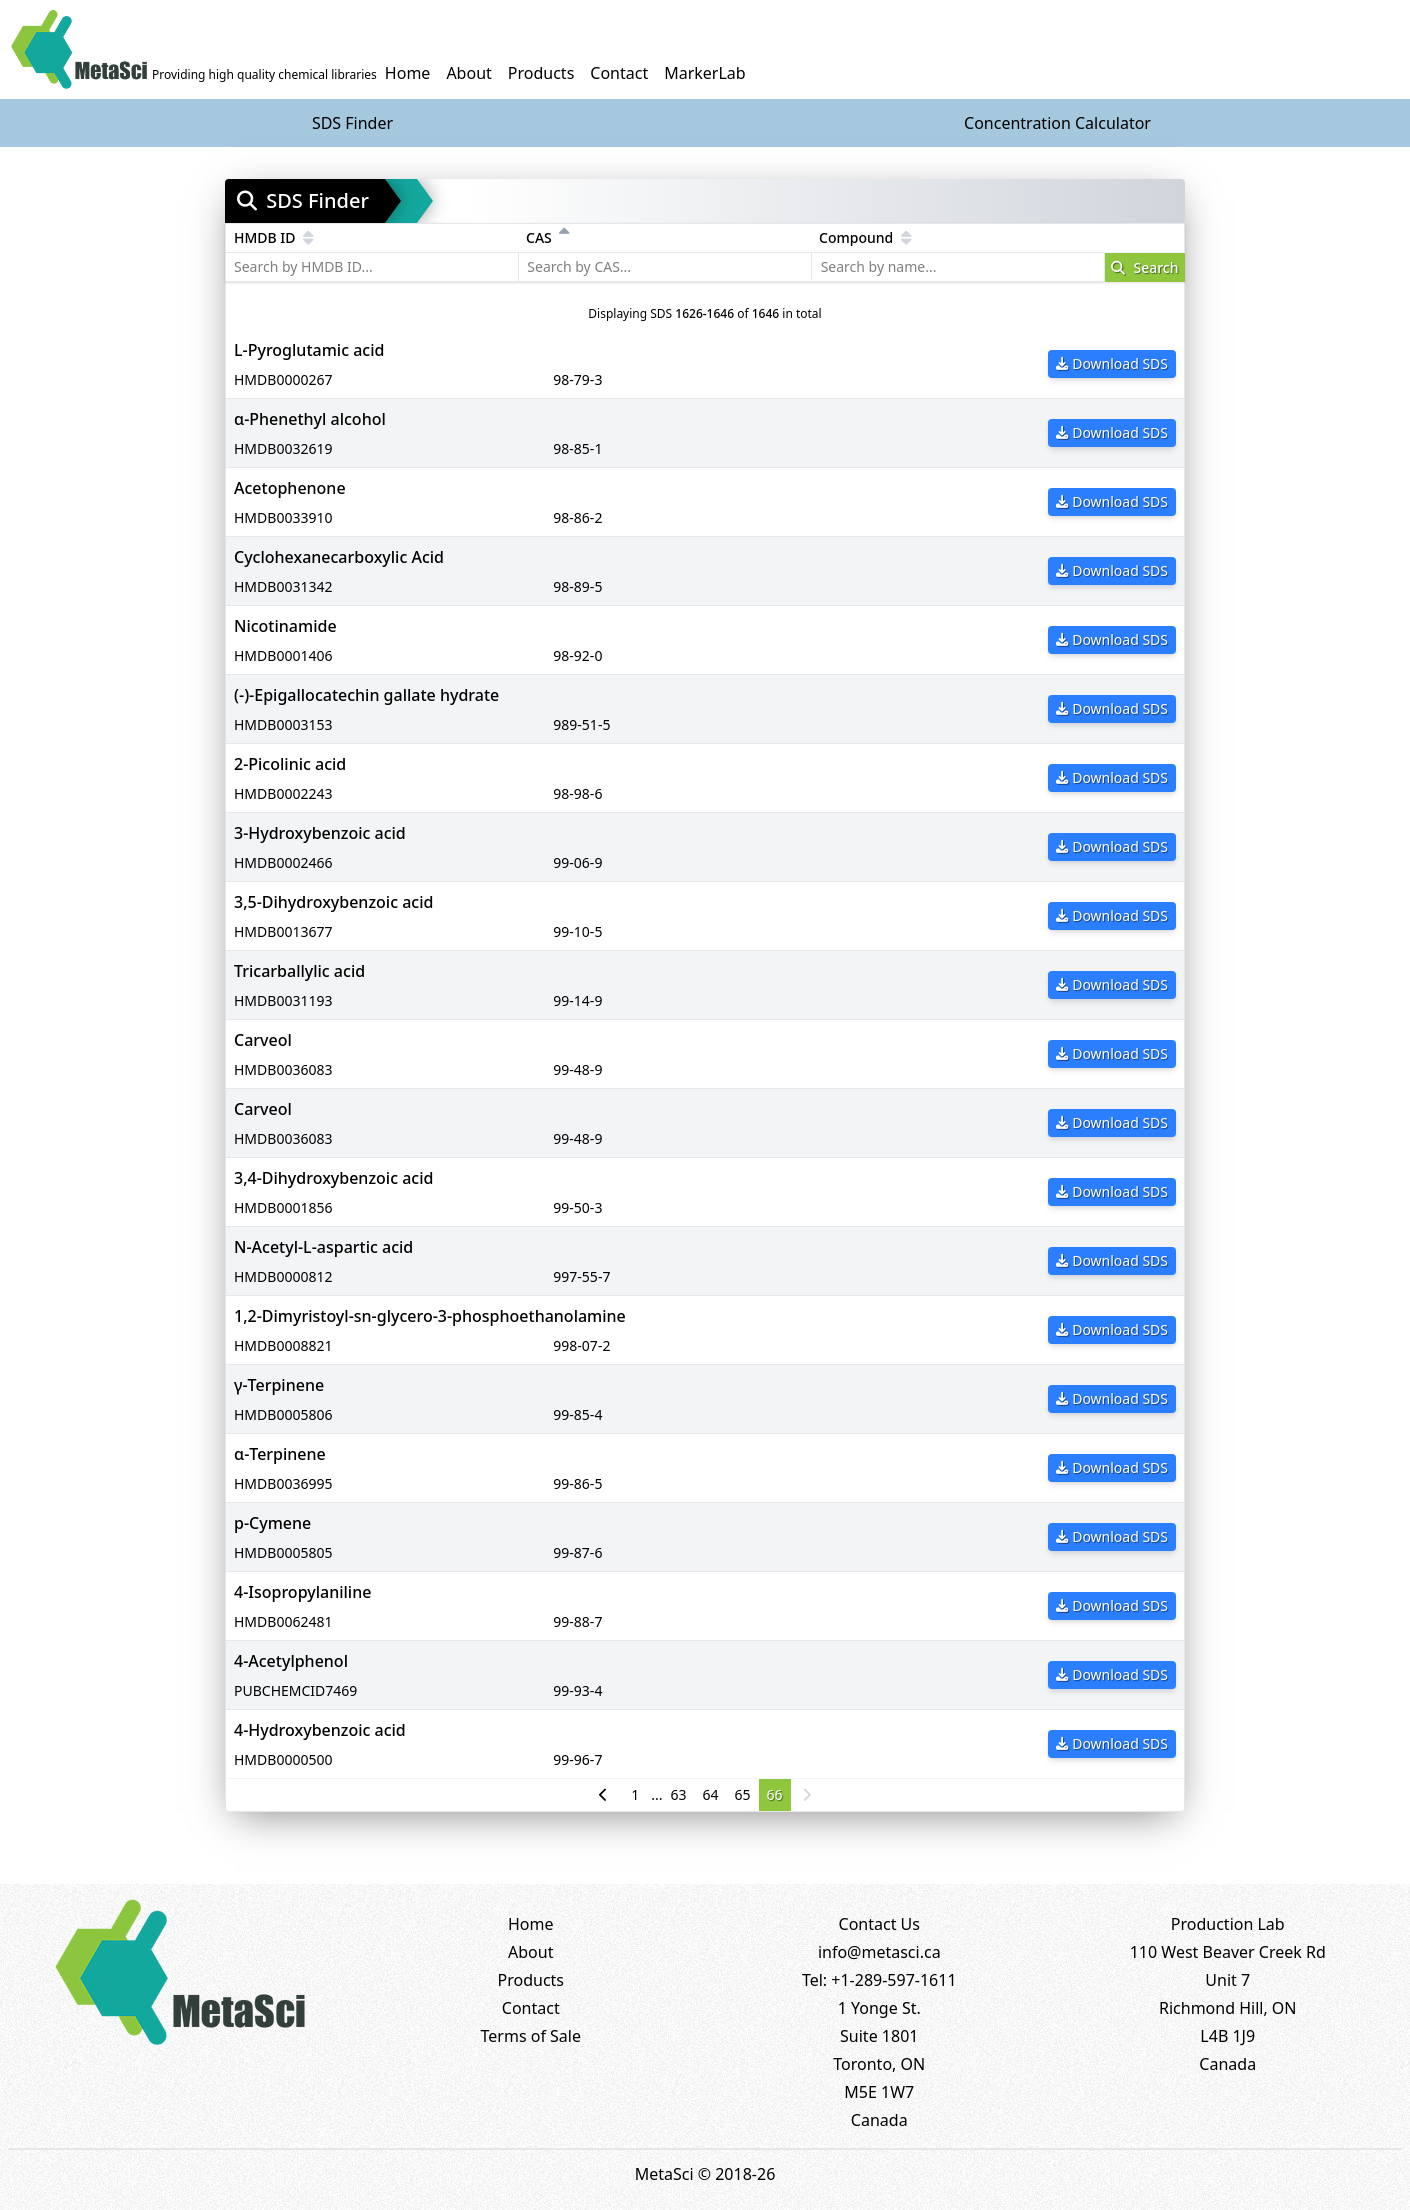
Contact (619, 73)
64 (711, 1794)
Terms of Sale (531, 2036)
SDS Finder (352, 123)
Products (541, 73)
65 (743, 1794)
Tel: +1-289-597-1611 (879, 1980)
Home (408, 73)
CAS (548, 237)
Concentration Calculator (1057, 123)
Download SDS (1112, 363)
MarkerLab (704, 73)
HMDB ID (274, 237)
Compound (865, 237)
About (468, 73)
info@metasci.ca (879, 1952)
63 (679, 1794)
